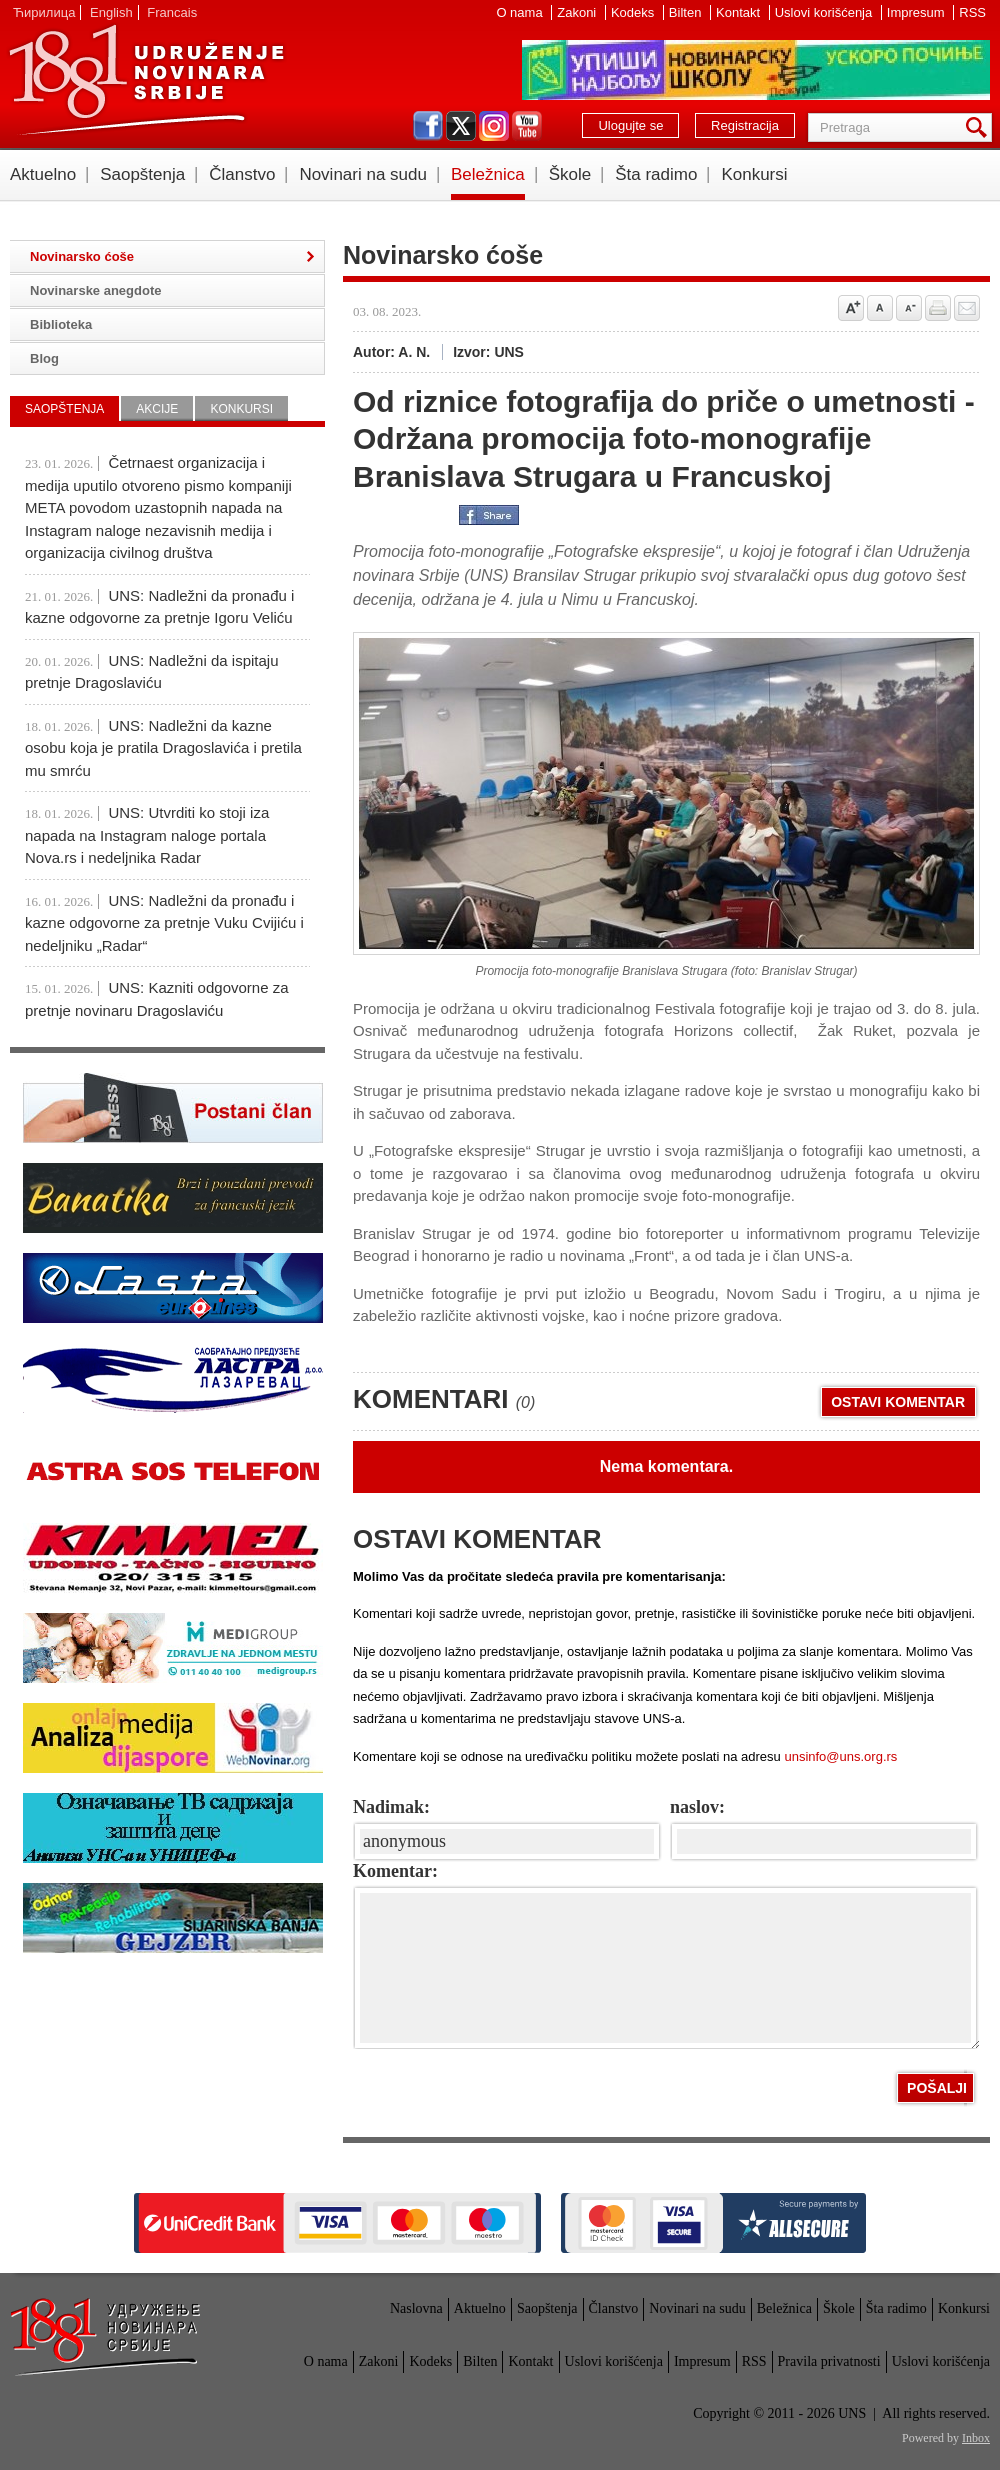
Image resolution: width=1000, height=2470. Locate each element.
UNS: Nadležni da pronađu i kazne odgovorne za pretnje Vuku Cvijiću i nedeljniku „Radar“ (164, 923)
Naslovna (416, 2308)
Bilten (687, 12)
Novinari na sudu (363, 174)
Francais (172, 12)
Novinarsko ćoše (82, 256)
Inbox (976, 2438)
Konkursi (754, 174)
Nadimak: (391, 1807)
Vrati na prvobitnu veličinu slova (880, 308)
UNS (146, 80)
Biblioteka (61, 324)
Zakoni (578, 12)
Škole (570, 174)
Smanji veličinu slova (909, 308)
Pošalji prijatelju (967, 308)
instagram (494, 126)
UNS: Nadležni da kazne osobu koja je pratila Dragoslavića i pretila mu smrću (163, 748)
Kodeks (634, 12)
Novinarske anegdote (96, 290)
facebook (428, 126)
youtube (527, 126)
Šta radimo (656, 174)
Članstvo (242, 174)
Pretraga (980, 127)
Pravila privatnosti (829, 2361)
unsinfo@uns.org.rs (840, 1756)
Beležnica (488, 174)
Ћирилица (44, 12)
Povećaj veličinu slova (851, 308)
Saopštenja (142, 174)
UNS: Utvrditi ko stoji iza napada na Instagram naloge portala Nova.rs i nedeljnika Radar (147, 835)
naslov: (697, 1807)
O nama (521, 12)
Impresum (917, 12)
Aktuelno (43, 174)
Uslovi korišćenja (825, 12)
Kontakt (740, 12)
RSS (972, 12)
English (111, 12)
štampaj (938, 308)
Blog (44, 358)
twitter (461, 126)
